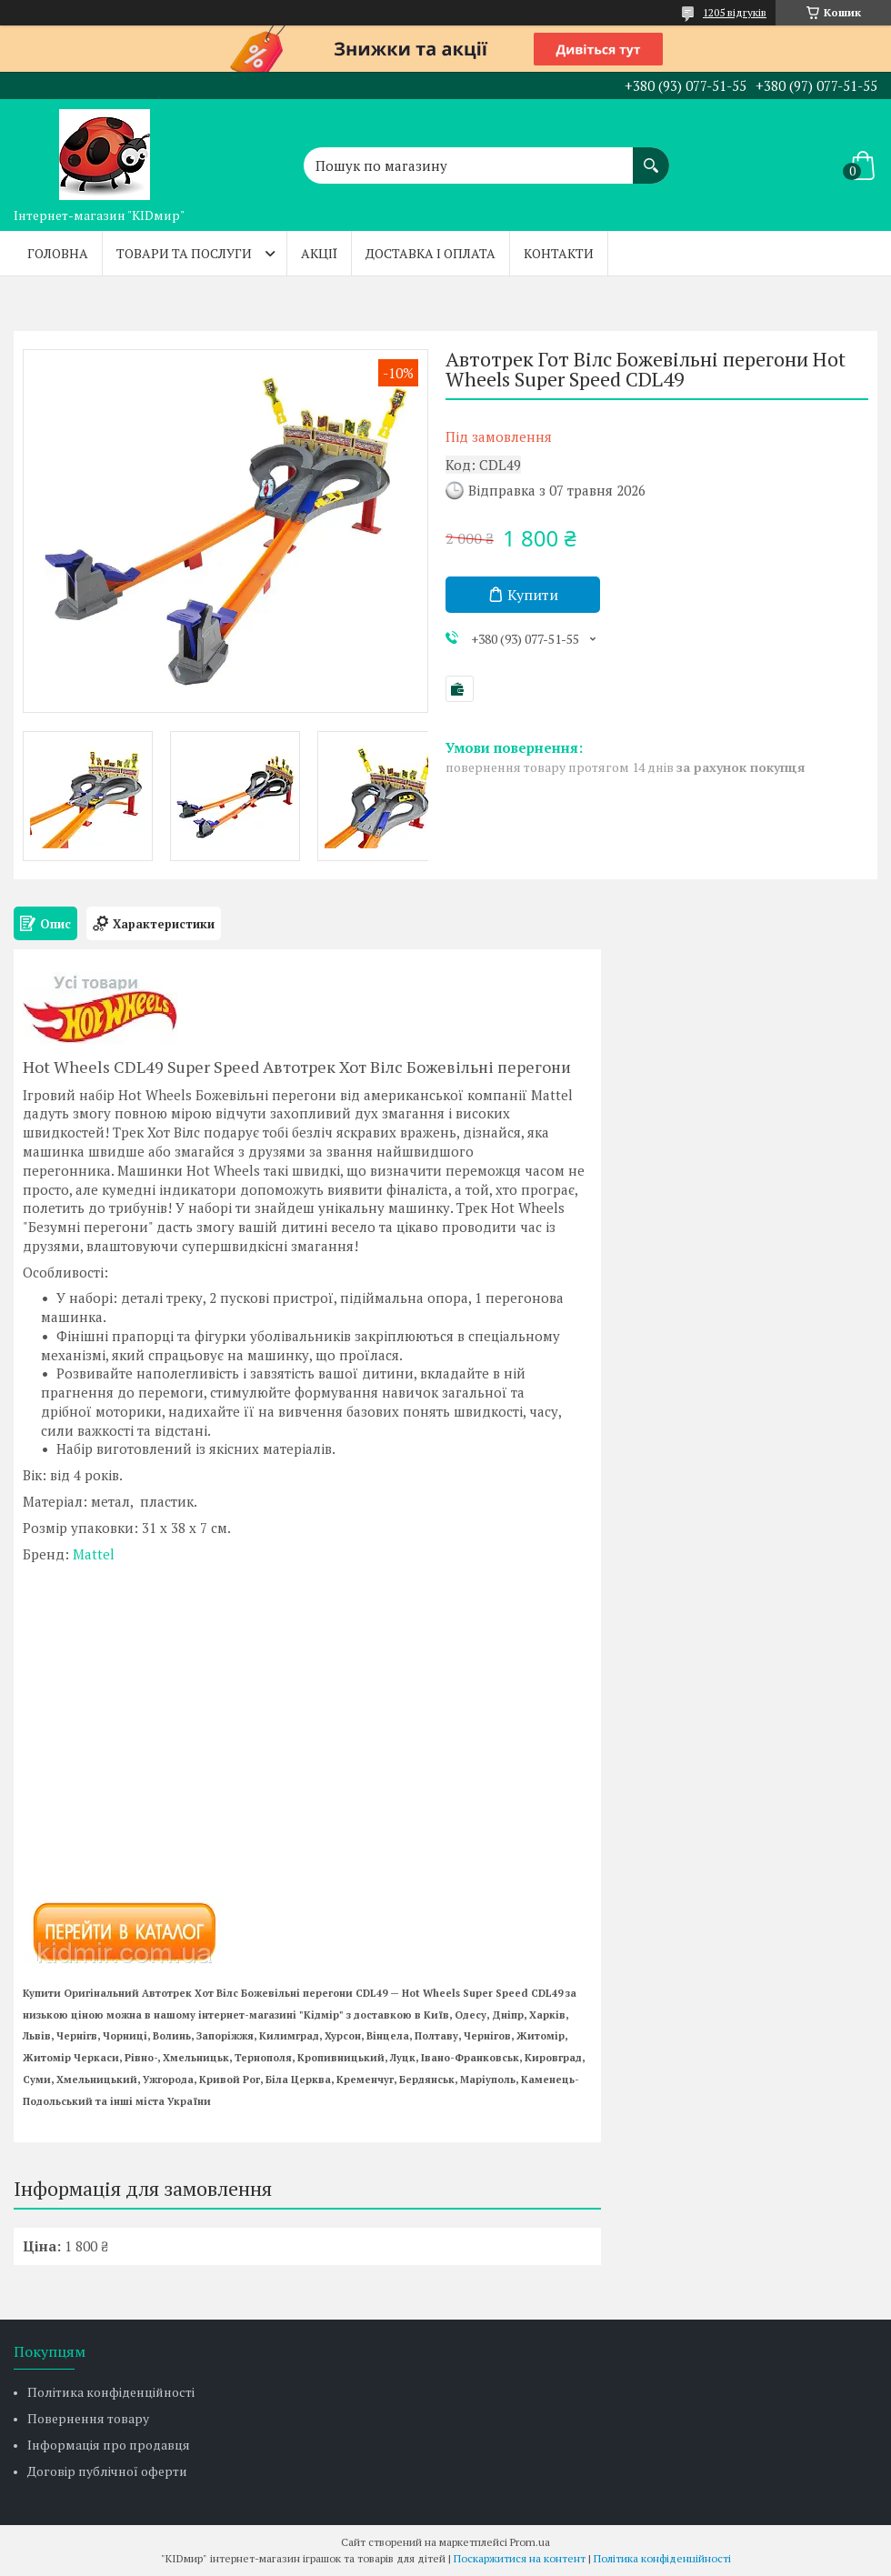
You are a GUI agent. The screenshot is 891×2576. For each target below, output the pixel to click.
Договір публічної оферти (107, 2471)
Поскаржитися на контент (520, 2558)
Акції (319, 253)
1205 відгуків (734, 12)
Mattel (94, 1554)
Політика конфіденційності (111, 2392)
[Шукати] (651, 156)
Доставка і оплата (430, 253)
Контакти (559, 253)
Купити (532, 595)
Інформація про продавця (108, 2444)
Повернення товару (88, 2418)
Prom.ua (530, 2542)
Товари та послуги (184, 253)
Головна (57, 253)
